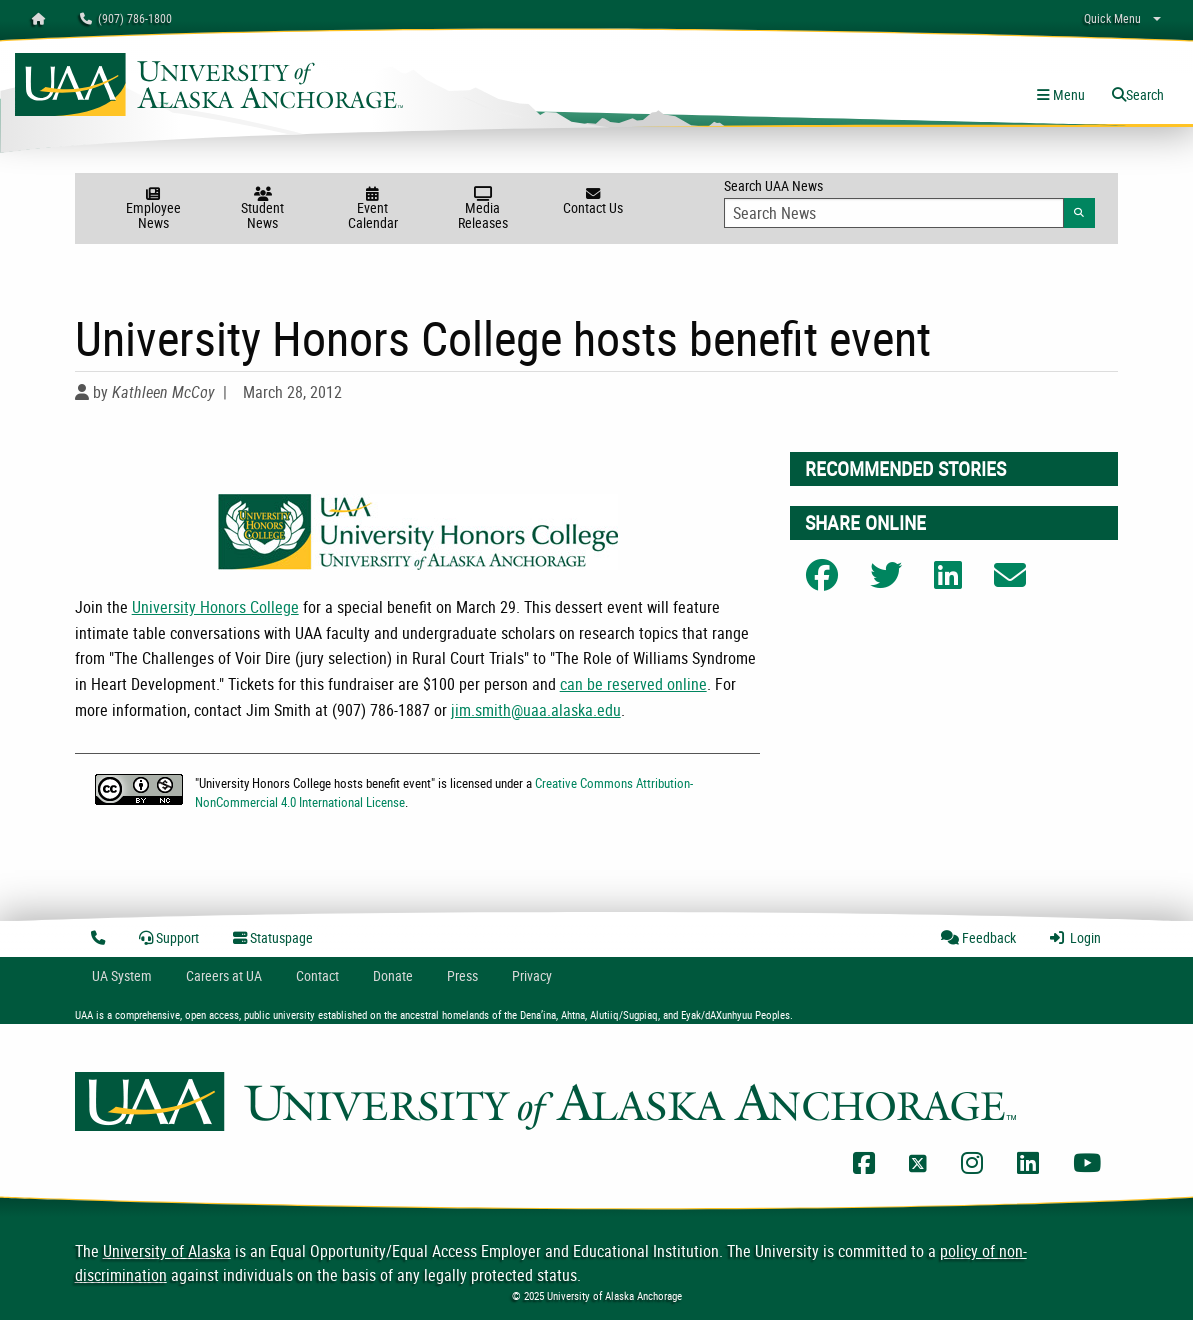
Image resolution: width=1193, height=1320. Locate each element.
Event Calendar (373, 209)
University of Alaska (167, 1251)
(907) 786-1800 (126, 18)
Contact (317, 975)
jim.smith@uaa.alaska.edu (536, 710)
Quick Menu (1112, 18)
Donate (393, 975)
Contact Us (593, 202)
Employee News (153, 209)
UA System (122, 975)
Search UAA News (909, 202)
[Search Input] (893, 213)
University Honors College (215, 607)
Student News (263, 209)
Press (462, 975)
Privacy (532, 975)
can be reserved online (633, 684)
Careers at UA (224, 975)
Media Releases (483, 209)
